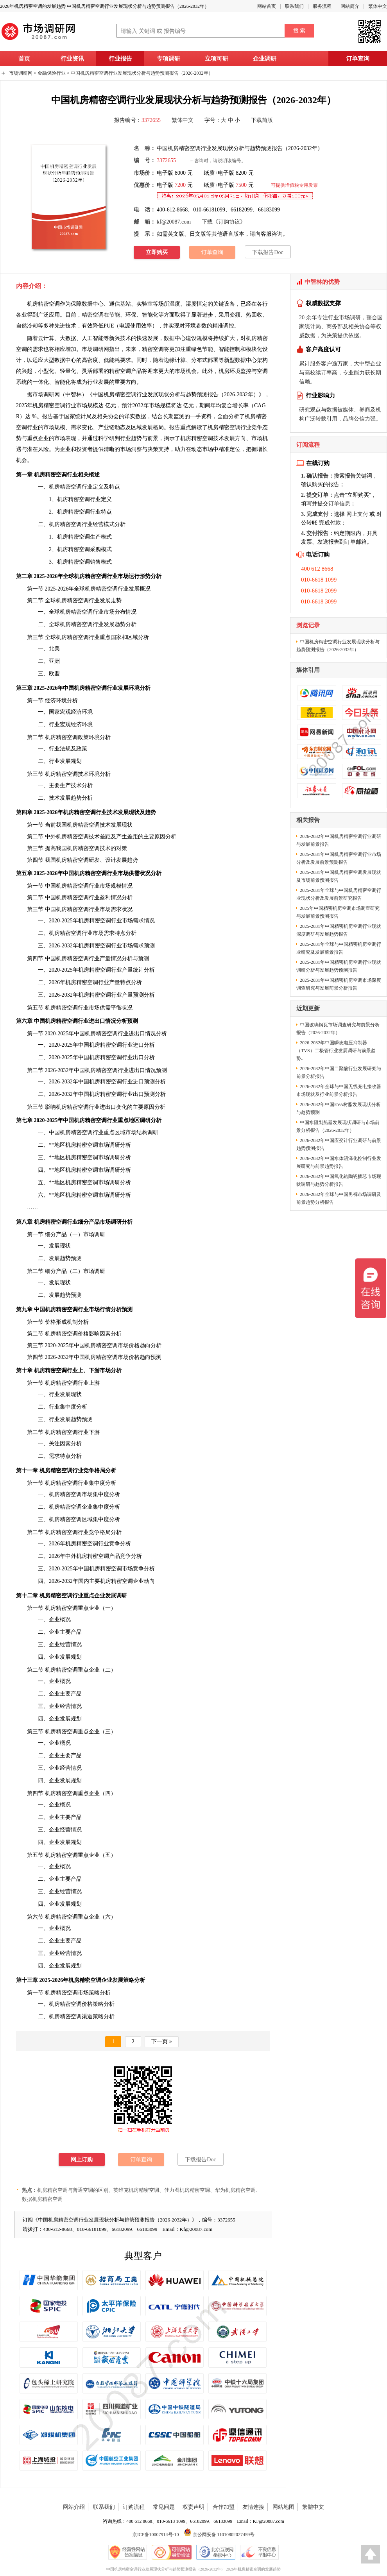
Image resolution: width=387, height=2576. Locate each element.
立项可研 (216, 58)
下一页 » (161, 2041)
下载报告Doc (267, 252)
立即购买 (157, 252)
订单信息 (339, 504)
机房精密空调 (43, 304)
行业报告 (120, 58)
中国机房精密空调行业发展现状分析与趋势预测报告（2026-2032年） (142, 73)
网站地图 (283, 2507)
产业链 (106, 427)
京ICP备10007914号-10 (156, 2534)
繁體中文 (313, 2507)
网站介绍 (74, 2507)
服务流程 (322, 6)
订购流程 (134, 2507)
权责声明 (193, 2507)
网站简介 (349, 6)
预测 (149, 946)
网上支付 (357, 514)
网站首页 (266, 6)
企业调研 (264, 58)
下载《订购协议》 (223, 222)
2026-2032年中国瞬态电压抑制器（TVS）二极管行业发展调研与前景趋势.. (336, 1050)
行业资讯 (72, 58)
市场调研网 (20, 73)
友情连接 (253, 2507)
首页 (24, 58)
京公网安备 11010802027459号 (219, 2534)
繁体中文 (377, 6)
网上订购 (82, 2159)
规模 (202, 338)
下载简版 (262, 120)
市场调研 (43, 394)
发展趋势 (114, 624)
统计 (138, 970)
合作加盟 (224, 2507)
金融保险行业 (52, 73)
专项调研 (168, 58)
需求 (54, 1456)
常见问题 (164, 2507)
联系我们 (294, 6)
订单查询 (357, 58)
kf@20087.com (174, 222)
